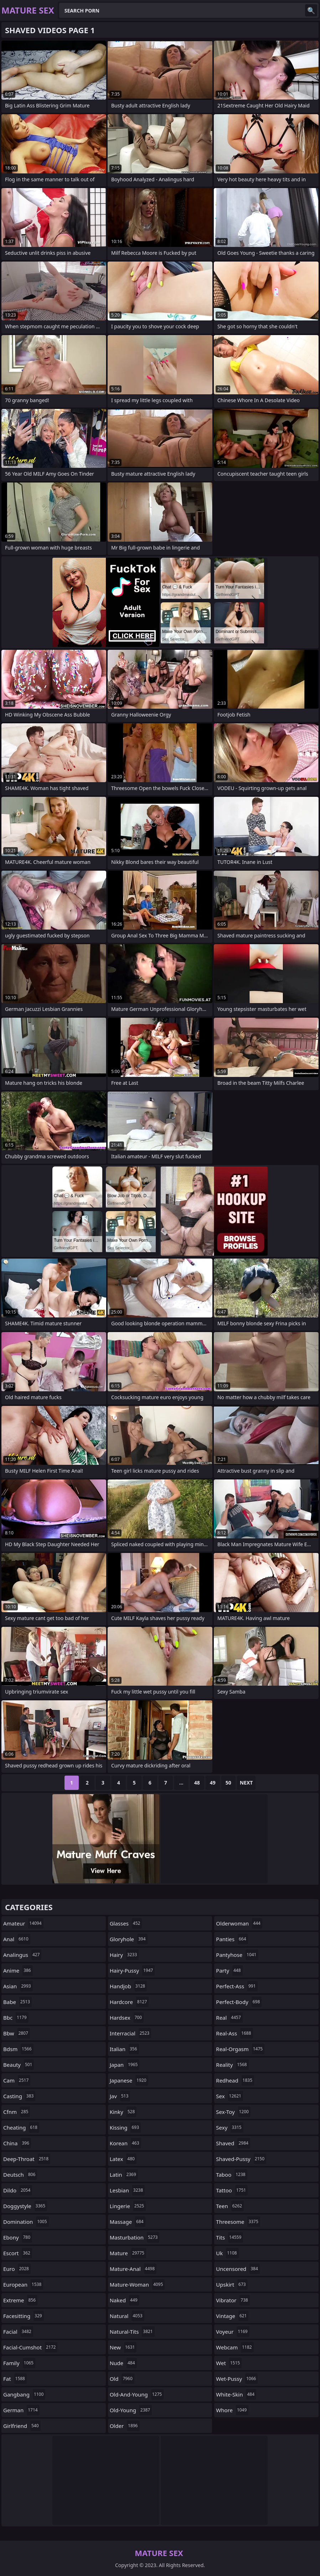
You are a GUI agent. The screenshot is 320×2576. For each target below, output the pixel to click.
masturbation (135, 2237)
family (19, 2363)
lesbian (127, 2190)
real (229, 2017)
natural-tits (132, 2331)
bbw (16, 2033)
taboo (231, 2174)
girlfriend (22, 2425)
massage (127, 2221)
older (125, 2425)
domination (26, 2221)
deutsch (20, 2174)
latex (123, 2159)
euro (17, 2268)
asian (18, 1986)
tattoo (232, 2190)
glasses (126, 1923)
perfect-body (239, 2001)
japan (125, 2064)
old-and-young (137, 2394)
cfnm (16, 2111)
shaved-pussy (241, 2159)
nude (123, 2363)
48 (197, 1782)
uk (227, 2253)
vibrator (233, 2300)
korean (125, 2143)
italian (124, 2049)
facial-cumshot (30, 2347)
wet (229, 2363)
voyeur (232, 2331)
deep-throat (26, 2159)
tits (229, 2237)
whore (232, 2410)
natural (127, 2316)
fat (15, 2378)
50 (228, 1782)
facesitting (23, 2316)
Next (246, 1782)
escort (17, 2253)
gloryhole (129, 1939)
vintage (232, 2316)
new (123, 2347)
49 (213, 1782)
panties (232, 1939)
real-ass (234, 2033)
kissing (125, 2127)
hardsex (127, 2017)
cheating (21, 2127)
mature (128, 2253)
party (229, 1970)
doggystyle (25, 2206)
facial (18, 2331)
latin (124, 2174)
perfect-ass (236, 1986)
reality (232, 2064)
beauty (18, 2064)
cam (16, 2080)
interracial (130, 2033)
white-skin (236, 2394)
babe (17, 2001)
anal (16, 1939)
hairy (124, 1954)
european (23, 2284)
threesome (238, 2221)
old (122, 2378)
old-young (131, 2410)
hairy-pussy (132, 1970)
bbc (16, 2017)
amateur (23, 1923)
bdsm (18, 2049)
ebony (17, 2237)
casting (19, 2096)
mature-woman (137, 2284)
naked (124, 2300)
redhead (235, 2080)
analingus (22, 1954)
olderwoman (239, 1923)
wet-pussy (237, 2378)
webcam (234, 2347)
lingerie (128, 2206)
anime (18, 1970)
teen (230, 2206)
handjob (128, 1986)
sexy (229, 2127)
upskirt (231, 2284)
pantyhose (237, 1954)
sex (229, 2096)
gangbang (24, 2394)
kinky (123, 2111)
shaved (233, 2143)
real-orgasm (240, 2049)
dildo (17, 2190)
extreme (20, 2300)
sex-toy (233, 2111)
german (21, 2410)
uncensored (238, 2268)
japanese (129, 2080)
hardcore (129, 2001)
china (17, 2143)
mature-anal (133, 2268)
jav (120, 2096)
